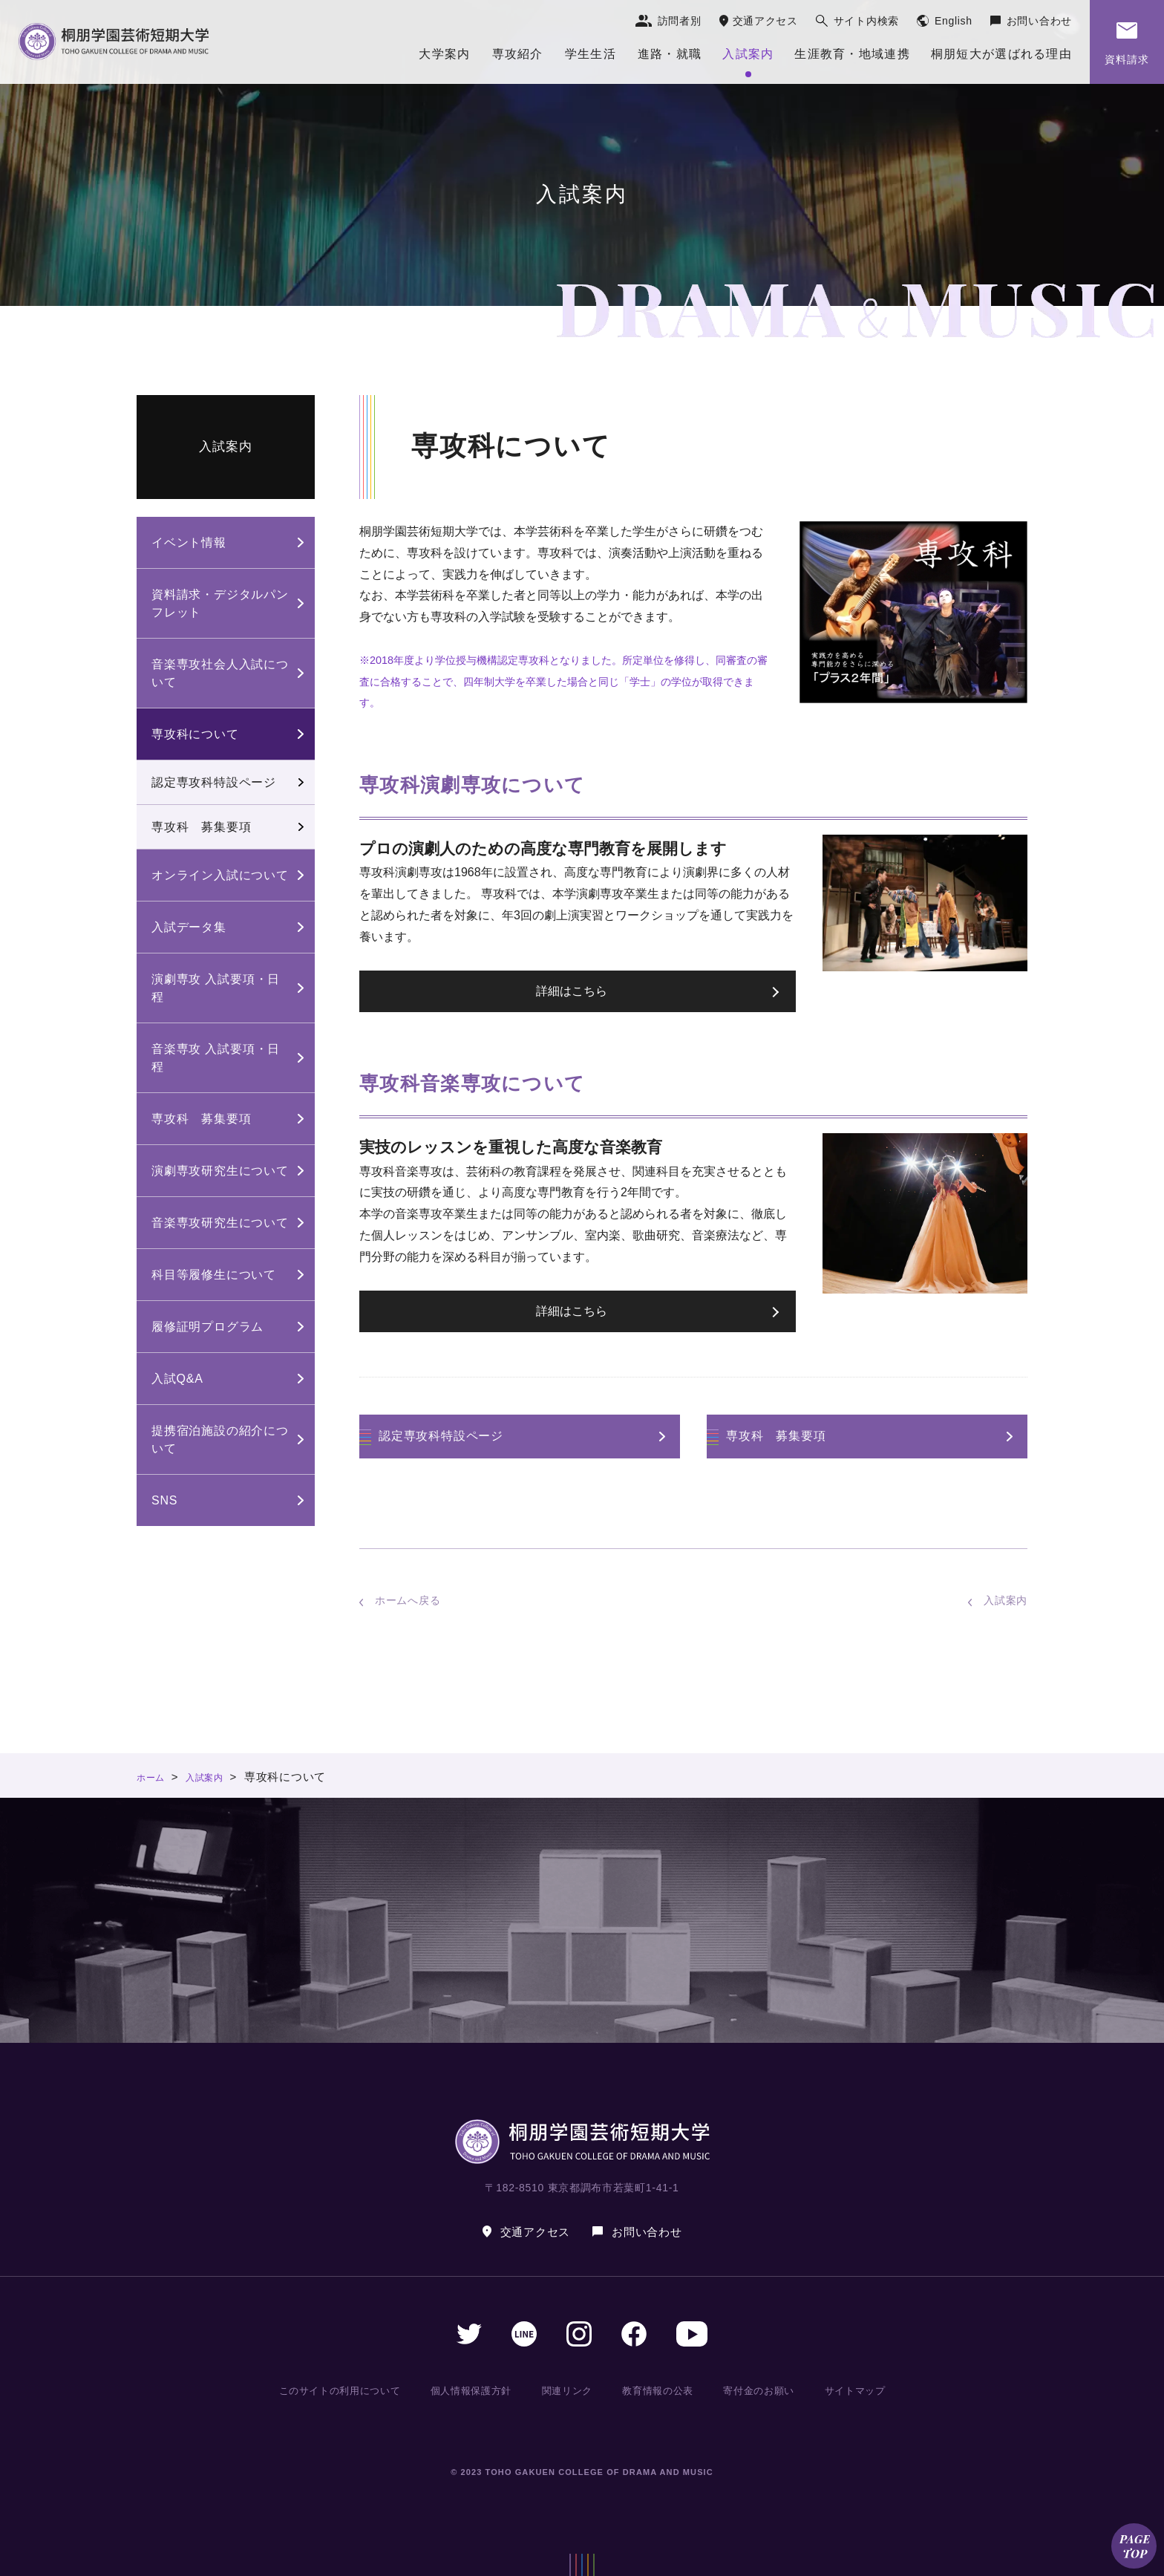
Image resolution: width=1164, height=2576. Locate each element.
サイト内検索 (866, 21)
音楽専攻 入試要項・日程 (215, 1058)
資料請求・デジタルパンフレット (220, 603)
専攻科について (195, 734)
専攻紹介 (517, 54)
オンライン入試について (220, 875)
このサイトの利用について (344, 2390)
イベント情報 (188, 542)
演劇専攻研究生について (220, 1170)
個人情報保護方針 (476, 2390)
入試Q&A (177, 1378)
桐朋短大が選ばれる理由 (1001, 54)
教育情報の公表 (659, 2390)
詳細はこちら (571, 991)
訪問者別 (680, 21)
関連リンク (570, 2390)
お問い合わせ (1039, 21)
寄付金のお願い (758, 2390)
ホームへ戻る (407, 1600)
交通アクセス (765, 21)
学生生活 (590, 54)
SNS (164, 1500)
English (953, 21)
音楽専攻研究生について (220, 1222)
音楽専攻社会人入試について (220, 673)
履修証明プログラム (207, 1326)
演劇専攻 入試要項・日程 (215, 988)
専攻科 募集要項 (775, 1435)
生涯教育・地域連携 (852, 54)
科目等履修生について (213, 1274)
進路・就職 (670, 54)
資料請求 (1127, 59)
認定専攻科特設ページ (441, 1435)
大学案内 (444, 54)
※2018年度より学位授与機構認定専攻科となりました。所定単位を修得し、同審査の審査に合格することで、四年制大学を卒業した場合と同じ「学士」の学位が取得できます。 (563, 681)
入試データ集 (188, 927)
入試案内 (748, 54)
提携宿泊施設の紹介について (220, 1439)
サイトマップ (852, 2390)
